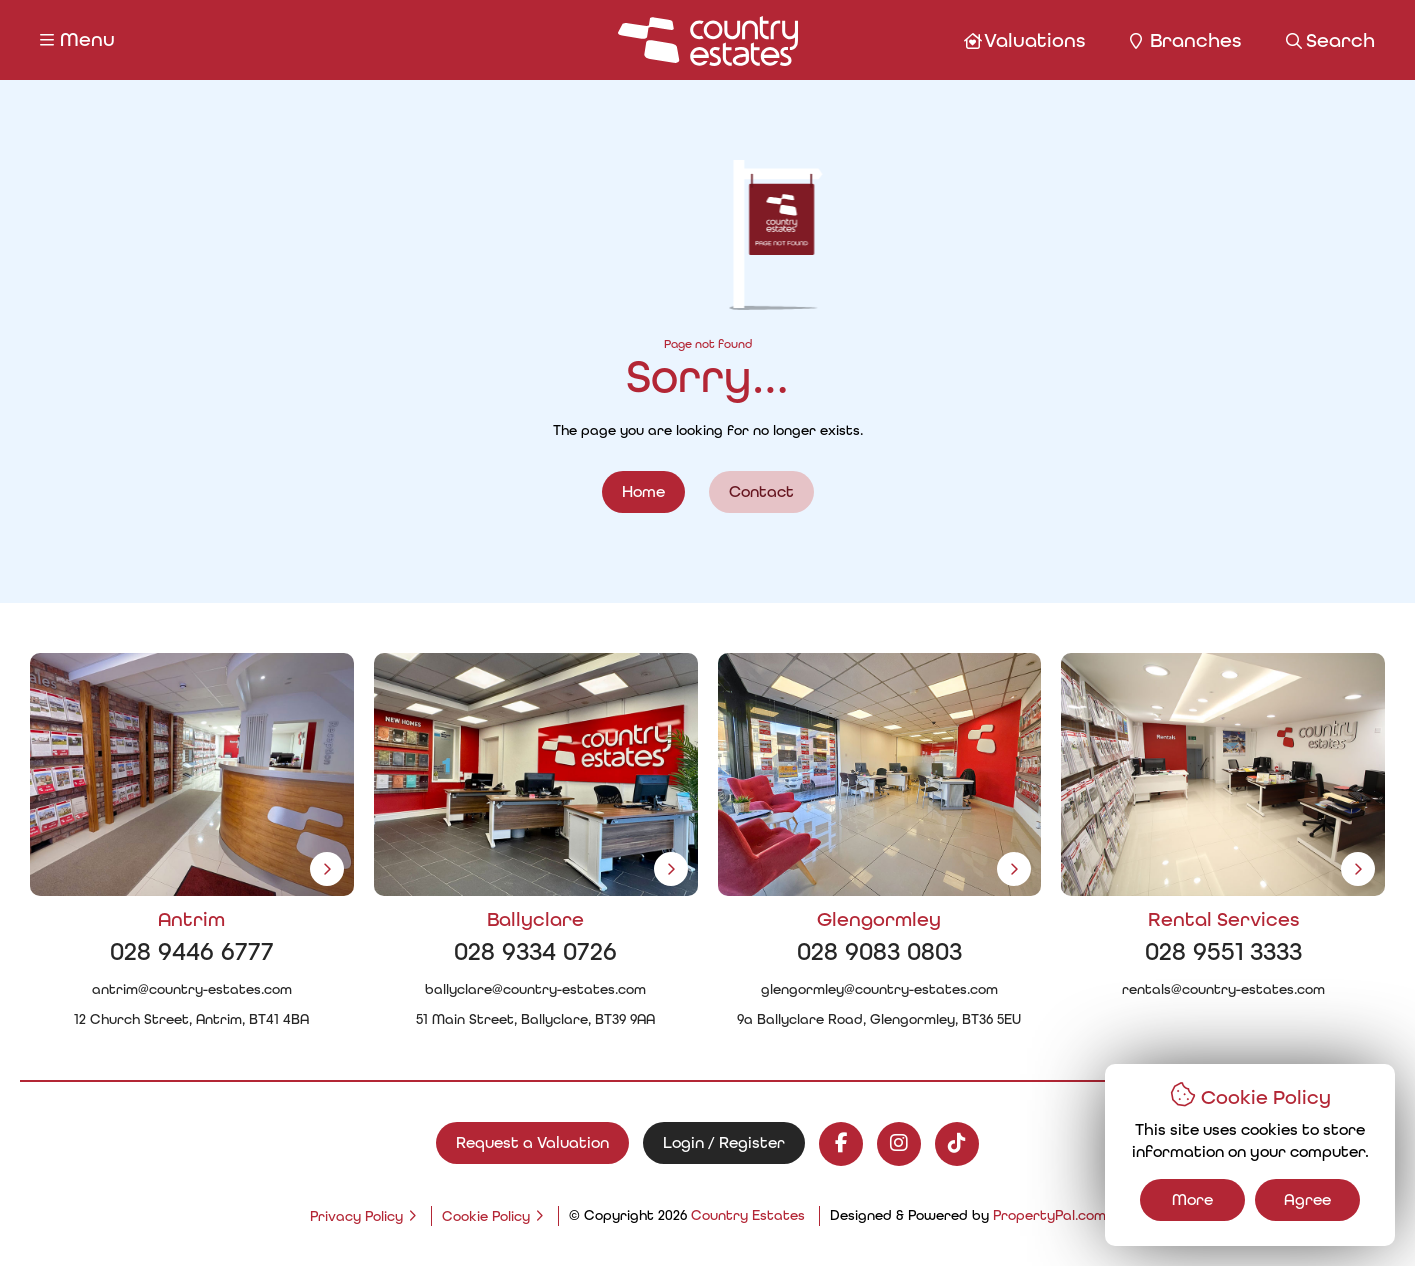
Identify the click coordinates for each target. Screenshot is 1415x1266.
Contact (761, 491)
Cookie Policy (486, 1216)
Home (643, 491)
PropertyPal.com (1049, 1215)
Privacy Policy (356, 1216)
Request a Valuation (532, 1142)
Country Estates (748, 1215)
